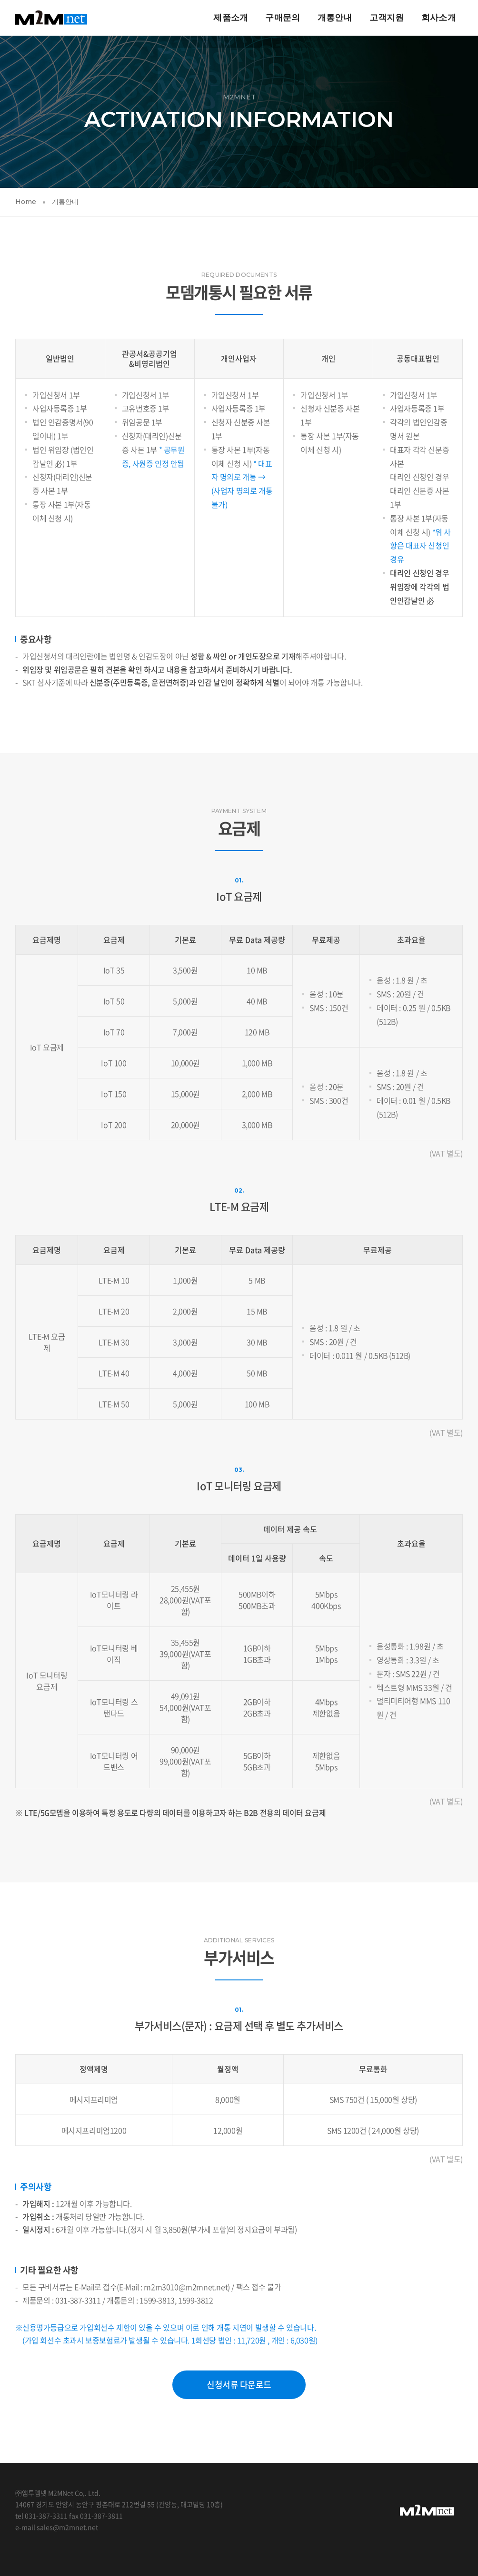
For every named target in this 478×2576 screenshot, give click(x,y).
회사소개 (438, 17)
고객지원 (386, 17)
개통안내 (334, 17)
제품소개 (230, 17)
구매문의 (282, 17)
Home (25, 201)
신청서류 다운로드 (239, 2384)
